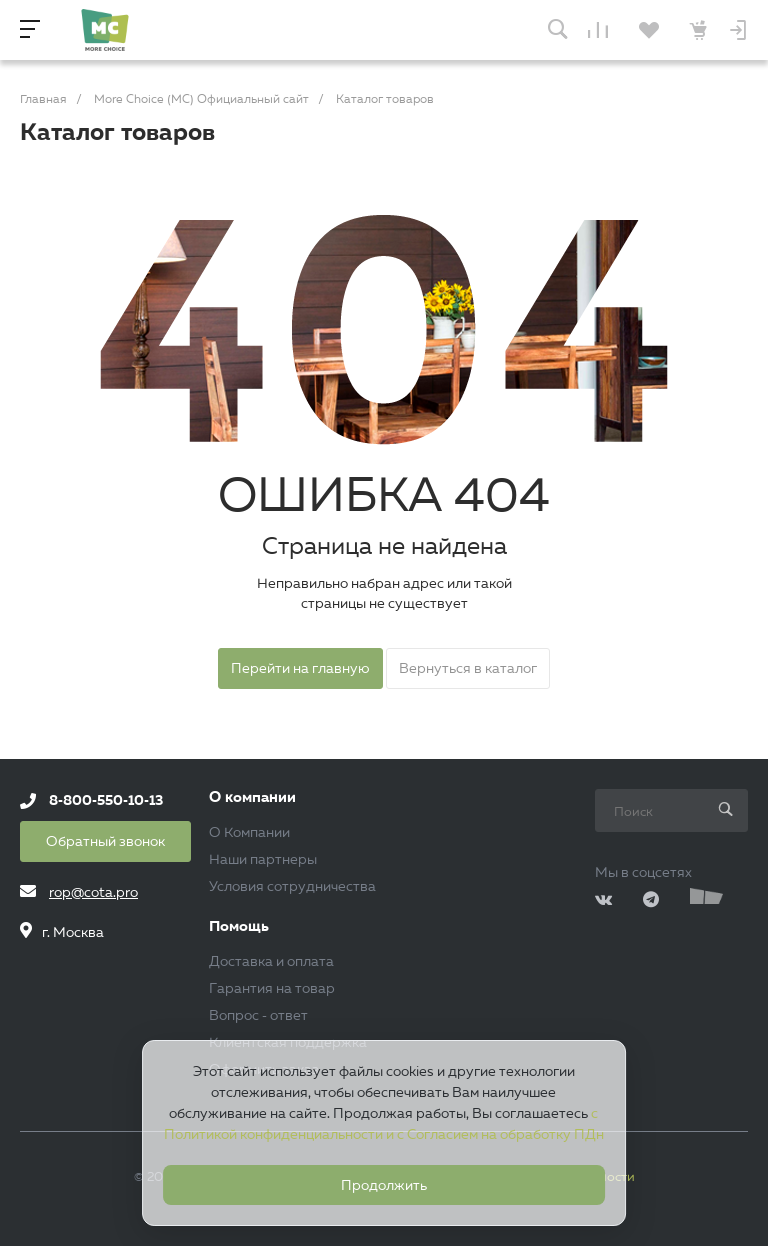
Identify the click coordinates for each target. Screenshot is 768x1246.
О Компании (249, 832)
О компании (252, 797)
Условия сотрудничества (292, 886)
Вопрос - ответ (258, 1015)
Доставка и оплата (271, 961)
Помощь (239, 926)
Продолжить (384, 1185)
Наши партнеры (263, 859)
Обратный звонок (105, 841)
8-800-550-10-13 (106, 801)
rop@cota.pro (93, 892)
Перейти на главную (300, 668)
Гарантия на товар (272, 988)
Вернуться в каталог (468, 668)
